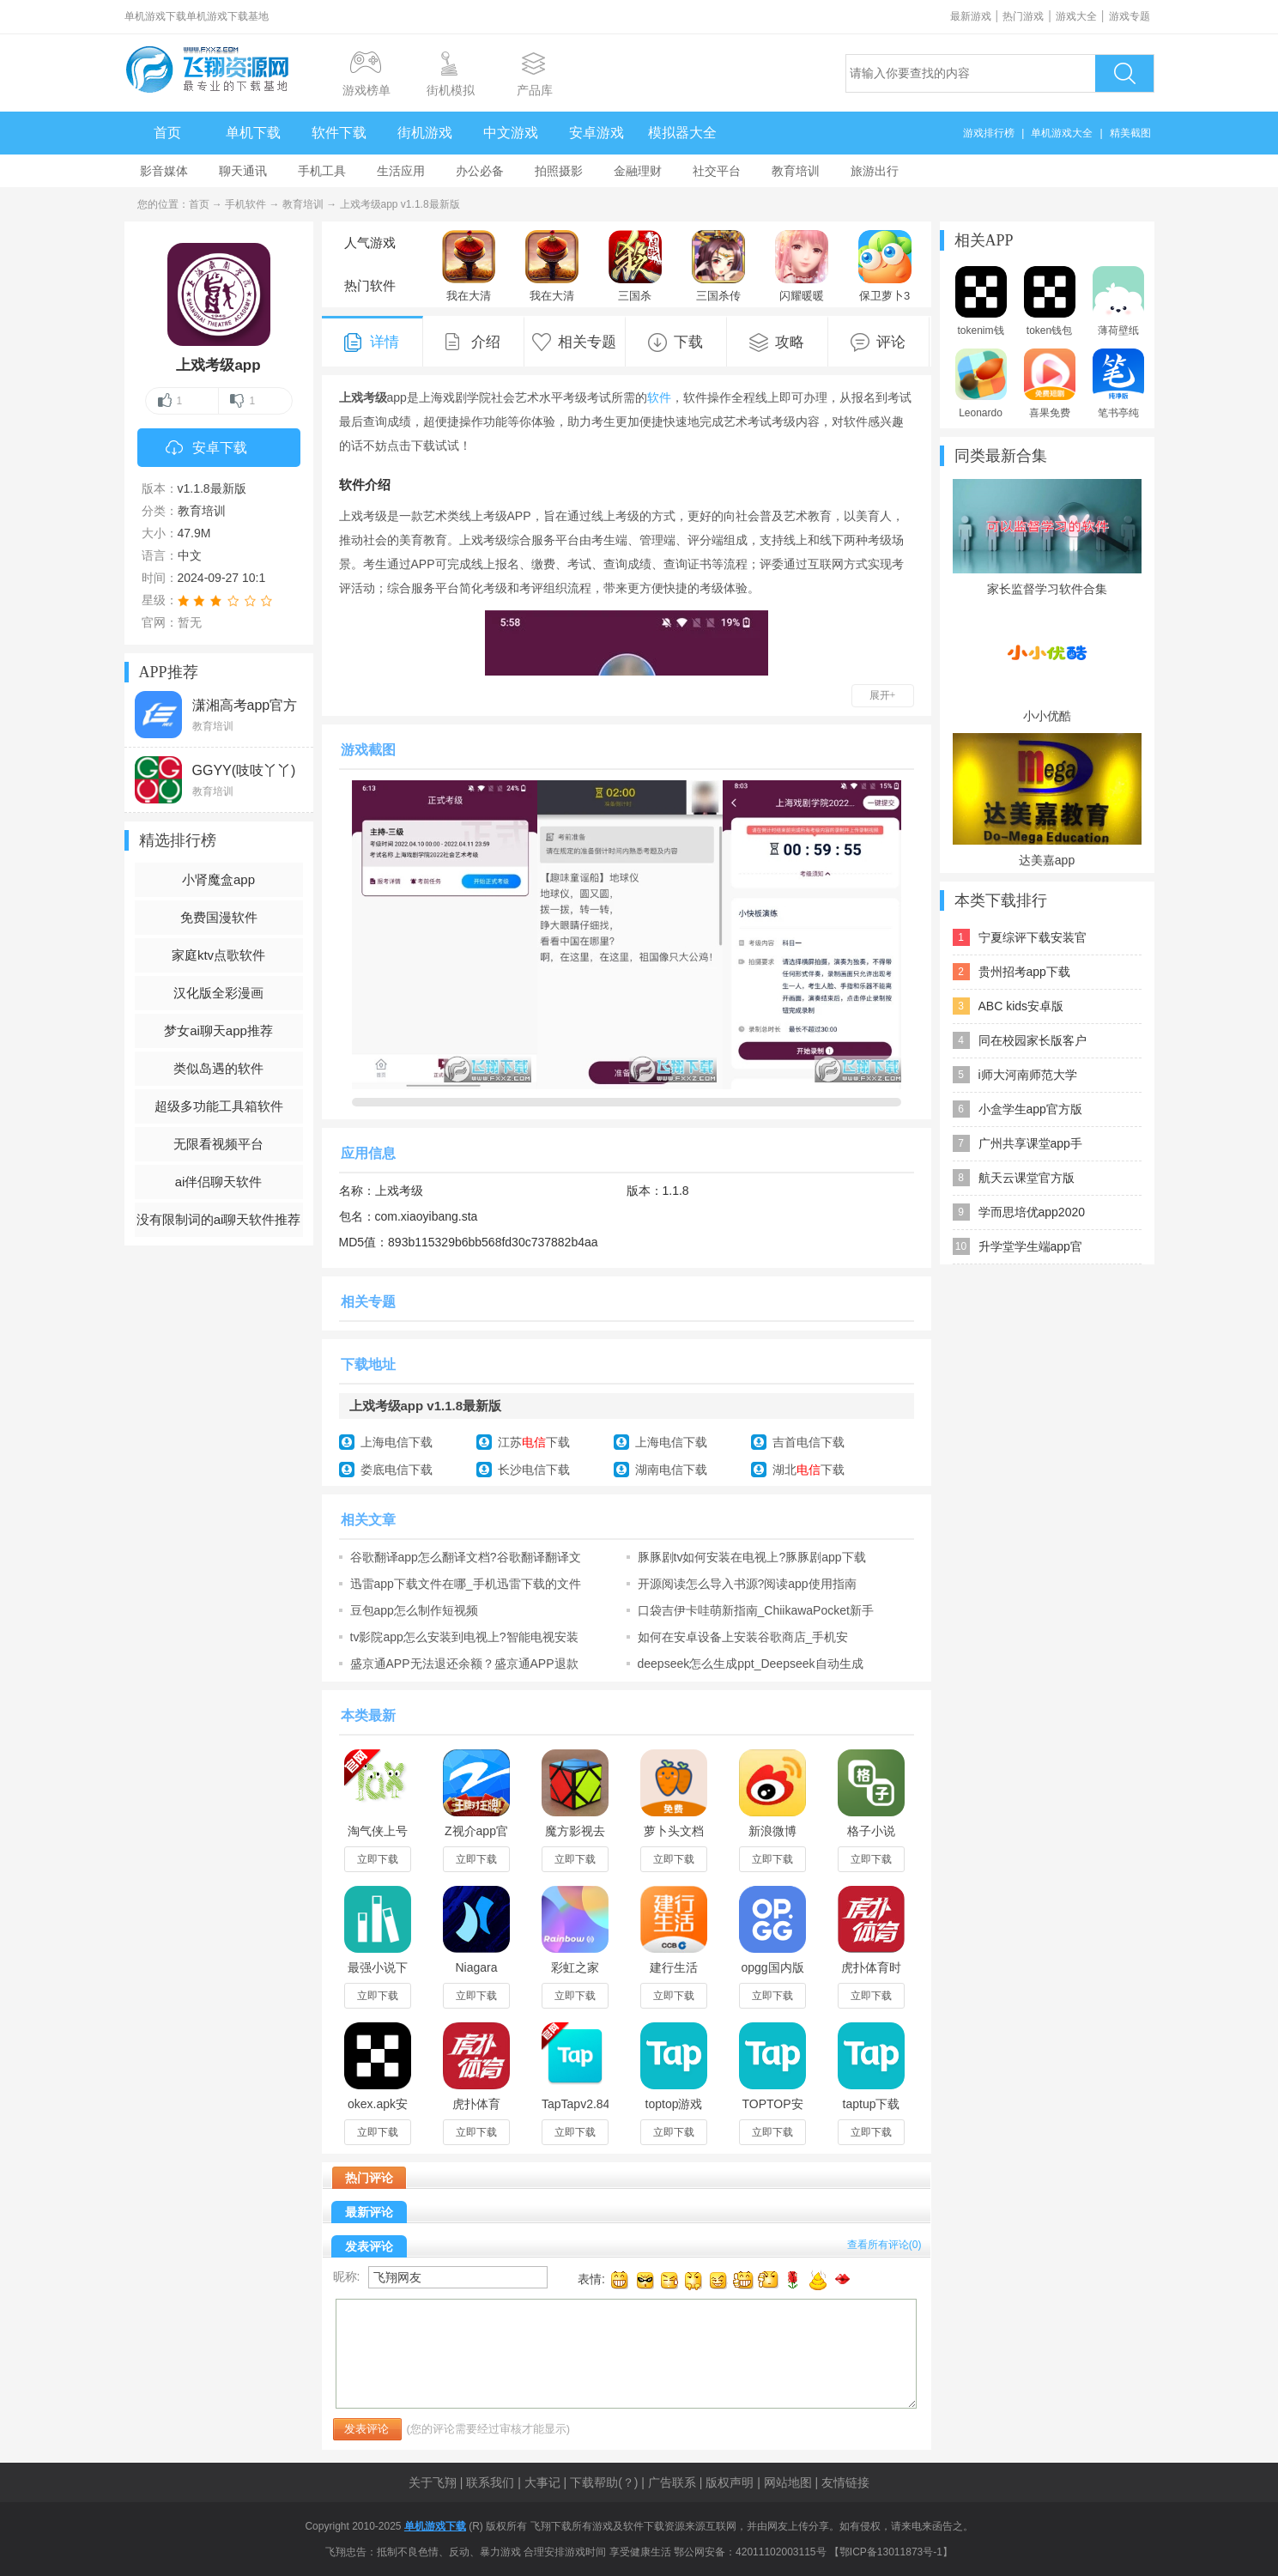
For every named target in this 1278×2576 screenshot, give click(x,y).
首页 (167, 132)
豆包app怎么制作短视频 (414, 1610)
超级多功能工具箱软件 (218, 1106)
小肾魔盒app (218, 879)
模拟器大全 (682, 132)
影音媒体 (164, 171)
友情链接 (845, 2482)
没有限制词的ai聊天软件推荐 (218, 1219)
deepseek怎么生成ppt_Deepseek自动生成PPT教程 (750, 1663)
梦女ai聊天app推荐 (218, 1030)
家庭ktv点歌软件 (218, 955)
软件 (659, 397)
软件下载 (339, 132)
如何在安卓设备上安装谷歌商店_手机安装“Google (743, 1637)
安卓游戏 (596, 132)
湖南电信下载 (671, 1469)
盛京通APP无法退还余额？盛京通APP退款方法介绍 (464, 1663)
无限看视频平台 (218, 1143)
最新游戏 (970, 16)
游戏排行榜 (989, 133)
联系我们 (490, 2482)
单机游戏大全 (1062, 133)
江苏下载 (534, 1442)
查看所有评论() (884, 2245)
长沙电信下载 (534, 1469)
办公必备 (480, 171)
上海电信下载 (396, 1442)
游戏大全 (1076, 16)
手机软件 (245, 204)
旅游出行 (875, 171)
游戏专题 (1129, 16)
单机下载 (253, 132)
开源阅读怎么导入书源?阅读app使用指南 (747, 1584)
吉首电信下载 (808, 1442)
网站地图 (788, 2482)
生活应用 (401, 171)
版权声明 (730, 2482)
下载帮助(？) (604, 2482)
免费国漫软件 (218, 917)
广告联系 (672, 2482)
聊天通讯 (243, 171)
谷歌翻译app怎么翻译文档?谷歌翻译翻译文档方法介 (465, 1557)
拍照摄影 (559, 171)
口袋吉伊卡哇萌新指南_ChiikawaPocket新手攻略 (756, 1610)
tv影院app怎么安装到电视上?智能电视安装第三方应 (464, 1637)
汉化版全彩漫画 (218, 992)
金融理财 (638, 171)
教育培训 (796, 171)
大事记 (542, 2482)
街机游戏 (424, 132)
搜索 (1124, 73)
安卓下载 (206, 449)
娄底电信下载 (396, 1469)
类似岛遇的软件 (218, 1068)
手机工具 (322, 171)
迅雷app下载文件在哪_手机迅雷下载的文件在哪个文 (465, 1584)
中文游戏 (510, 132)
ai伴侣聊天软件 (219, 1181)
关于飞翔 (433, 2482)
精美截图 (1130, 133)
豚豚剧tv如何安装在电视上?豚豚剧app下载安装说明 (752, 1557)
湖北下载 (808, 1469)
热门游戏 (1023, 16)
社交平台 (717, 171)
